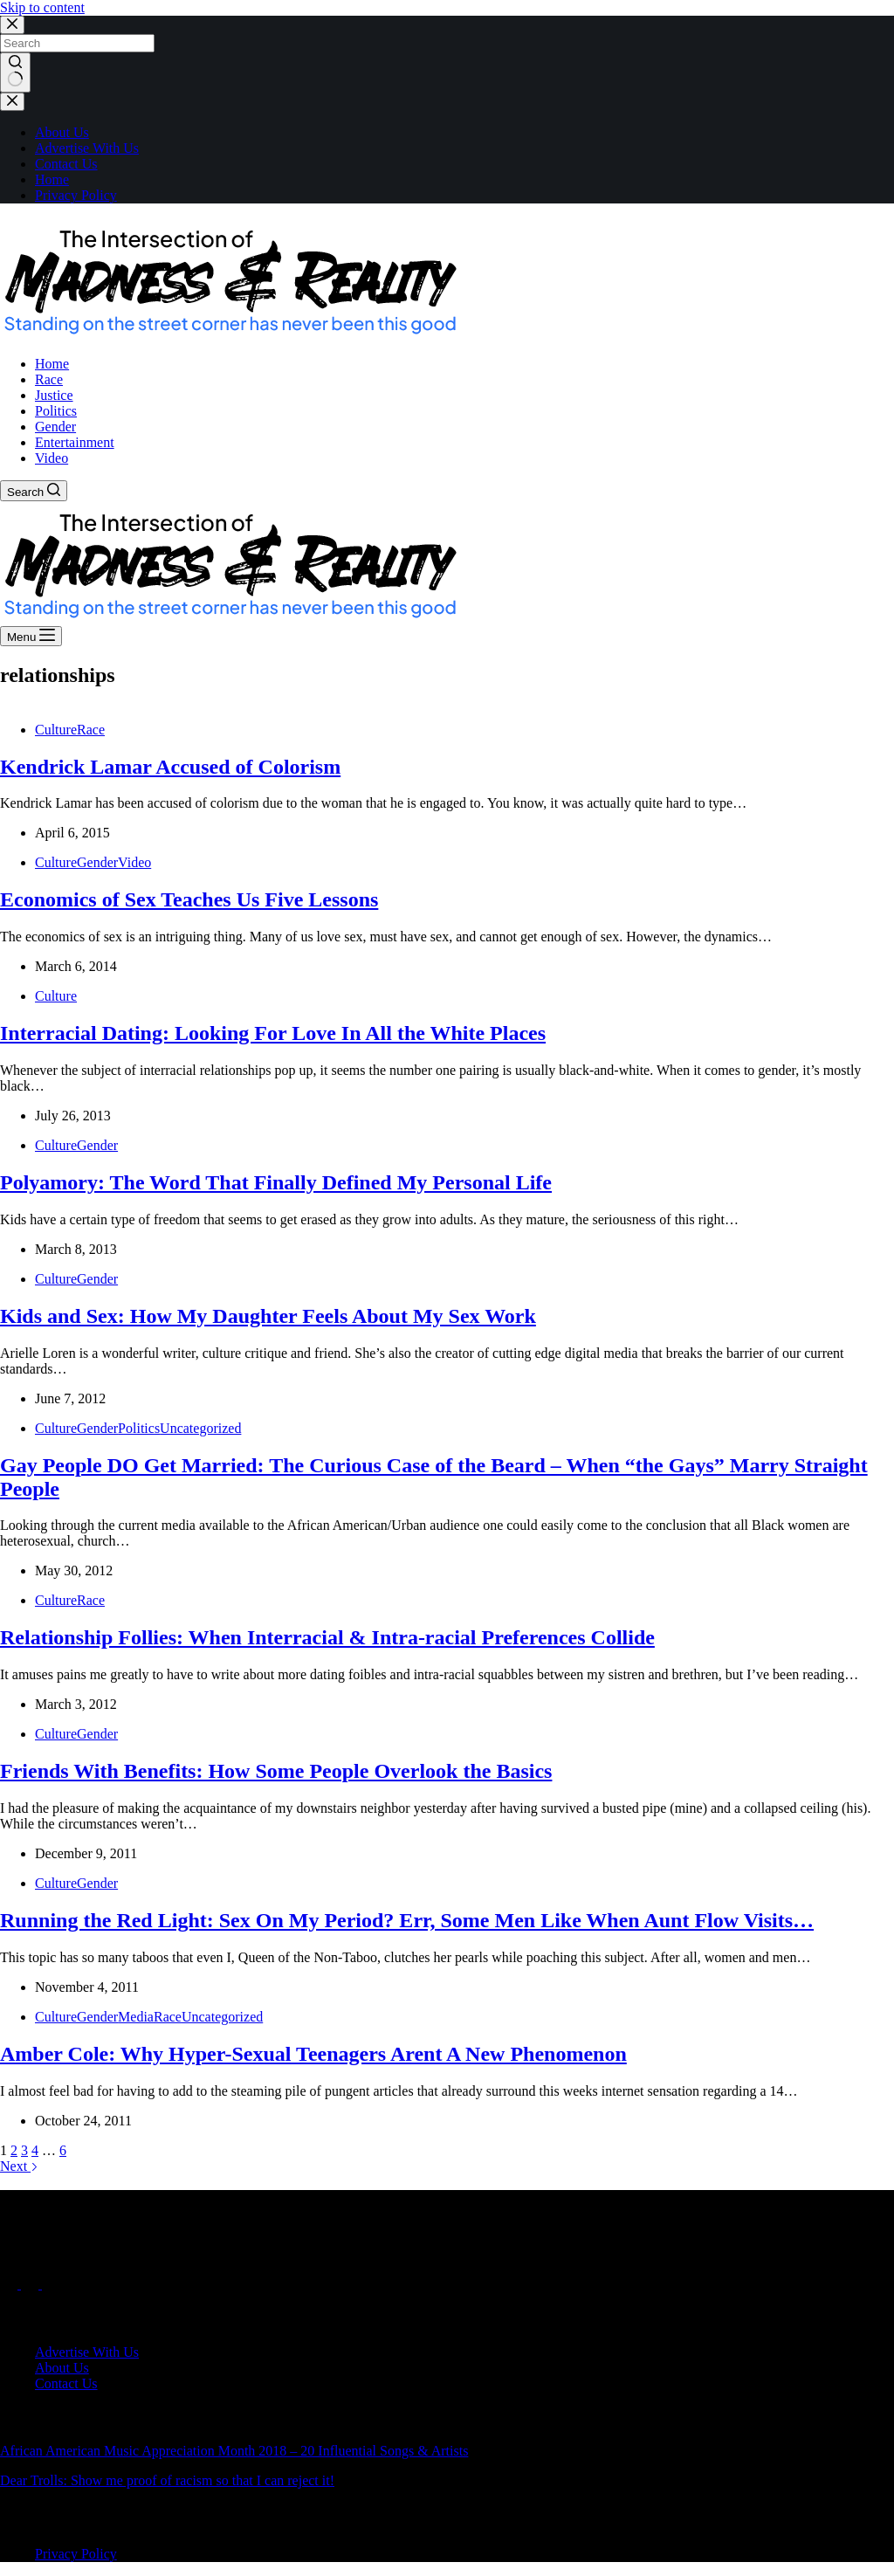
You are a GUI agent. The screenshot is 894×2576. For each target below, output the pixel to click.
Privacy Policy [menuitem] (76, 2553)
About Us (62, 132)
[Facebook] (10, 2283)
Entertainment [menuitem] (74, 442)
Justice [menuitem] (54, 395)
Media (136, 2016)
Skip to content (42, 7)
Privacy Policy (76, 195)
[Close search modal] (12, 25)
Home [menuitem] (52, 363)
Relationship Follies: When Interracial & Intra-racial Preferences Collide (327, 1637)
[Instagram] (50, 2283)
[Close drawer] (12, 102)
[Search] (33, 490)
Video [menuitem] (51, 458)
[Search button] (15, 72)
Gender (97, 862)
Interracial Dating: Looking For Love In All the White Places (273, 1033)
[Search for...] (77, 43)
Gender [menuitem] (55, 426)
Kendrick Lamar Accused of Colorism (170, 766)
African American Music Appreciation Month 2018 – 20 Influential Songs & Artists (234, 2450)
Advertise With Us (87, 148)
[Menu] (31, 636)
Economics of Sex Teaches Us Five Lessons (189, 899)
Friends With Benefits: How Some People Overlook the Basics (276, 1771)
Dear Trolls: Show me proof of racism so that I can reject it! (167, 2480)
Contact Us (66, 163)
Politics (139, 1428)
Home (52, 179)
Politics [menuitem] (56, 410)
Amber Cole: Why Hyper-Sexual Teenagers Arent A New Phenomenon (313, 2053)
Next (19, 2166)
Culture (56, 729)
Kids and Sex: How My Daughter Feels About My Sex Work (268, 1316)
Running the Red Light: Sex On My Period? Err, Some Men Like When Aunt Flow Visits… (407, 1920)
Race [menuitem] (49, 379)
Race (91, 729)
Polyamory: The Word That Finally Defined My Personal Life (276, 1182)
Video (134, 862)
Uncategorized (200, 1428)
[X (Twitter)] (31, 2283)
